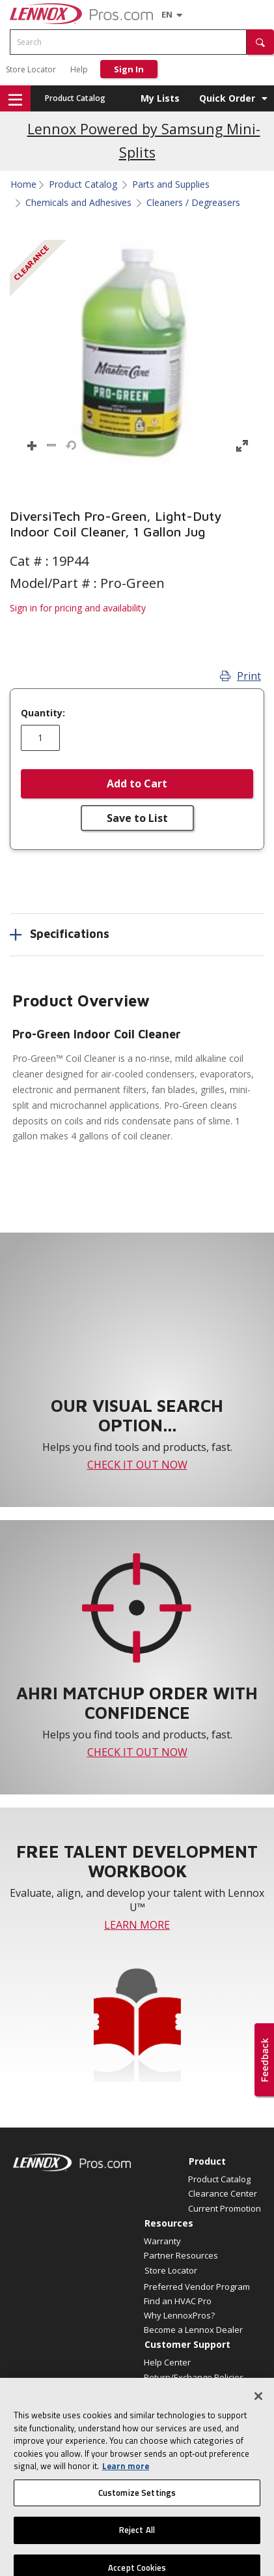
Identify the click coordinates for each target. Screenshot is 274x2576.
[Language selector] (167, 14)
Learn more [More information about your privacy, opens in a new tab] (125, 2482)
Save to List (137, 818)
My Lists (160, 98)
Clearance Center (222, 2193)
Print (240, 676)
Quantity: (43, 713)
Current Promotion (224, 2208)
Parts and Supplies (171, 184)
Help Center (167, 2362)
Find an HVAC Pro (178, 2301)
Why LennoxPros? (179, 2315)
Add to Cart (137, 783)
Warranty (162, 2241)
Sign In (129, 69)
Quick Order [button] (227, 98)
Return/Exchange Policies (194, 2377)
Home (23, 184)
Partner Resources (181, 2255)
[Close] (258, 2413)
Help (79, 69)
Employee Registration (188, 2391)
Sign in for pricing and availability (78, 608)
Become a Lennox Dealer (193, 2329)
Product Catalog (75, 98)
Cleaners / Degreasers (193, 203)
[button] (260, 42)
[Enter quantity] (40, 738)
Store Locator (31, 69)
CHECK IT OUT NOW (137, 1464)
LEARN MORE (137, 1925)
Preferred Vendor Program (197, 2286)
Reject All (137, 2546)
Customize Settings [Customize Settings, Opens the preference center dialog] (137, 2509)
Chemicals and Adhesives (78, 203)
